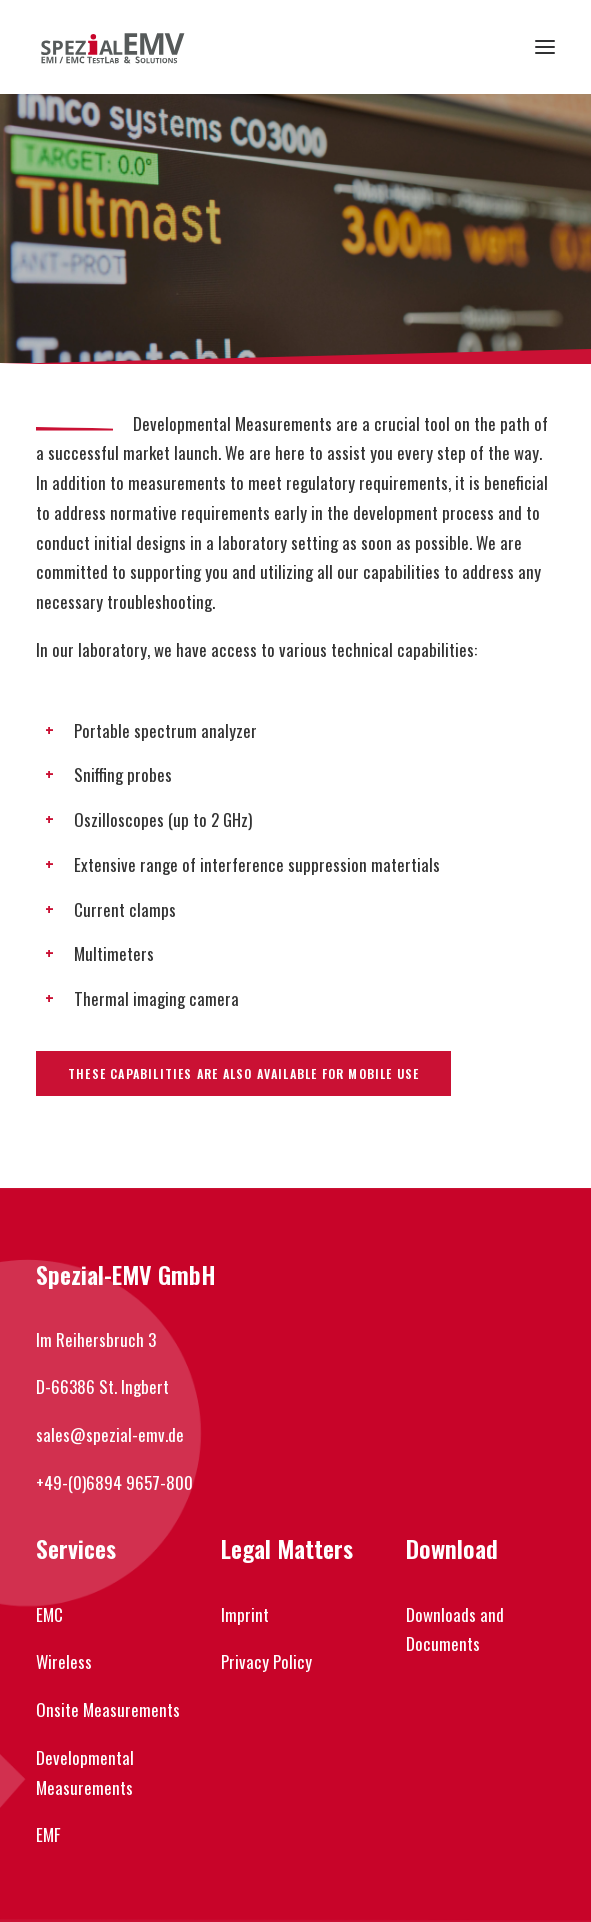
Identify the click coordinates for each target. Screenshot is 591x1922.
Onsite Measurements (108, 1709)
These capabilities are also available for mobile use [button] (243, 1073)
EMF (48, 1834)
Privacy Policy (266, 1661)
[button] (545, 47)
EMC (49, 1614)
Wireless (64, 1661)
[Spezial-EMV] (112, 47)
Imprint (245, 1614)
